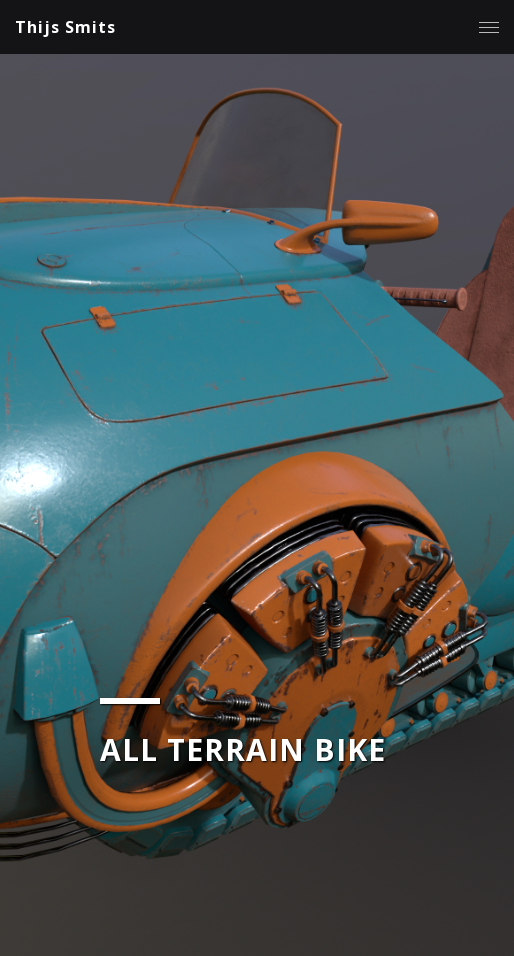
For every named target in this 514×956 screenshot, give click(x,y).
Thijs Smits (65, 27)
